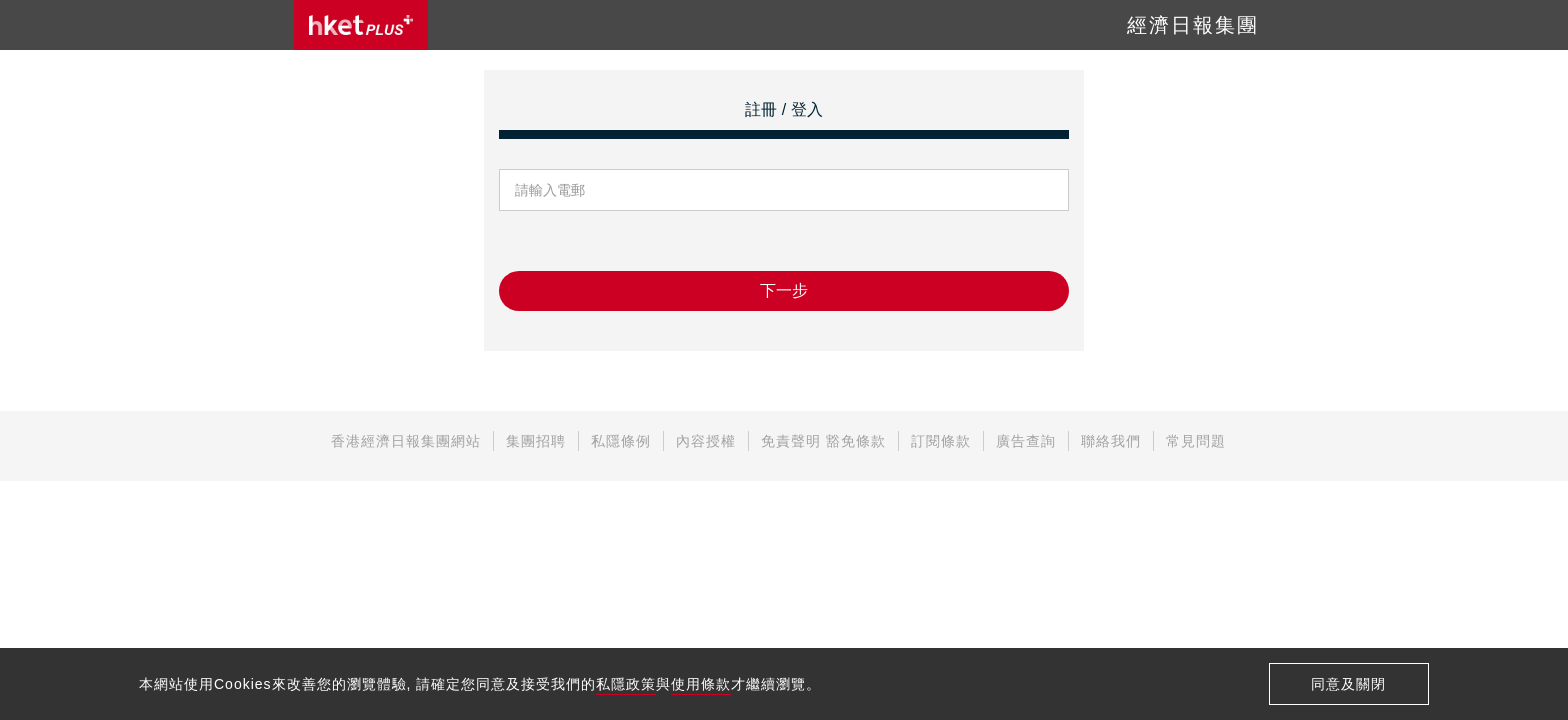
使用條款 (701, 684)
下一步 (784, 290)
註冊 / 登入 (783, 109)
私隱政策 (626, 684)
